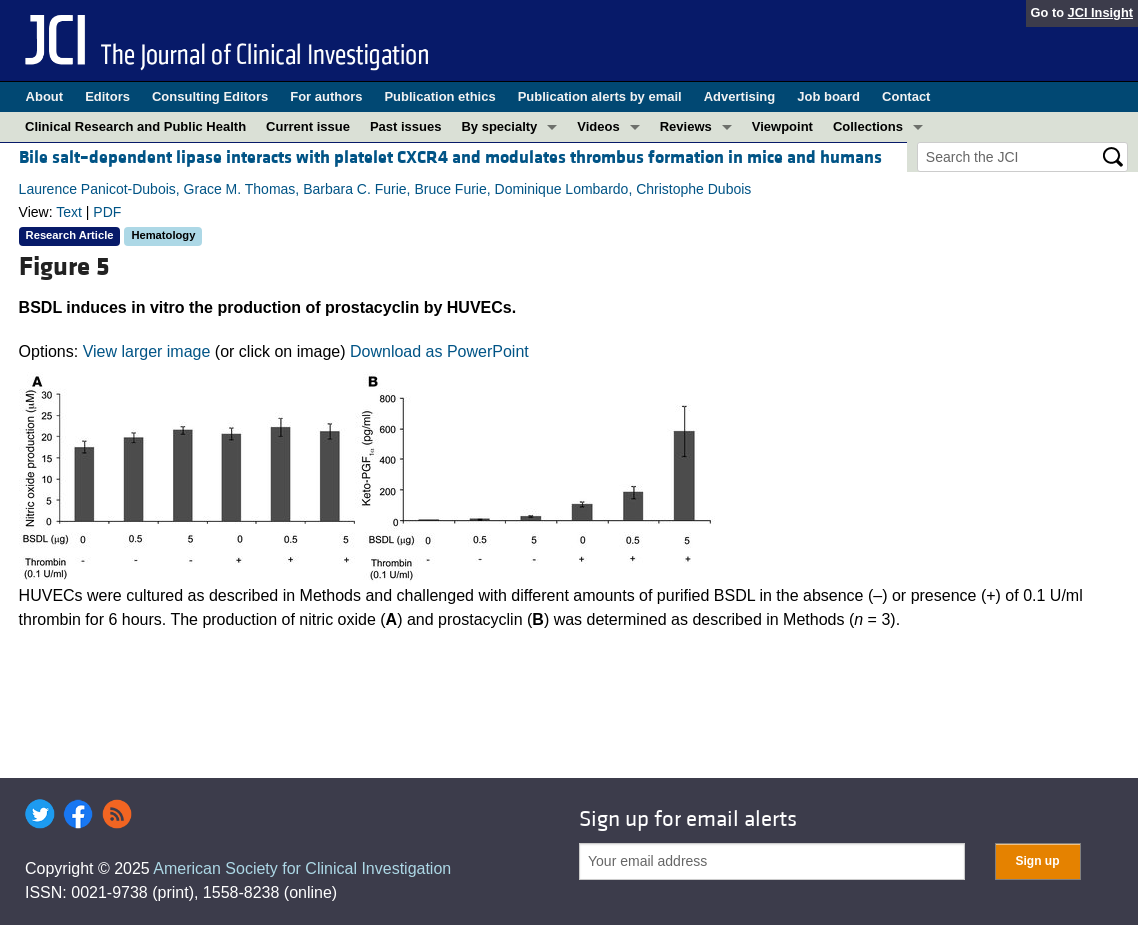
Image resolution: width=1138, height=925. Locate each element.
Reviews (686, 126)
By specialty (499, 126)
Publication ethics (439, 96)
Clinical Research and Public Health (135, 126)
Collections (868, 126)
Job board (828, 96)
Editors (107, 96)
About (45, 96)
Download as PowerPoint (439, 351)
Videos (598, 126)
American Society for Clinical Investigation (302, 868)
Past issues (406, 126)
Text (69, 212)
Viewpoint (782, 126)
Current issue (308, 126)
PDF (107, 212)
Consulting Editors (210, 96)
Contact (906, 96)
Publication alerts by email (600, 96)
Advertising (740, 96)
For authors (326, 96)
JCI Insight (1100, 12)
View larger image (147, 351)
